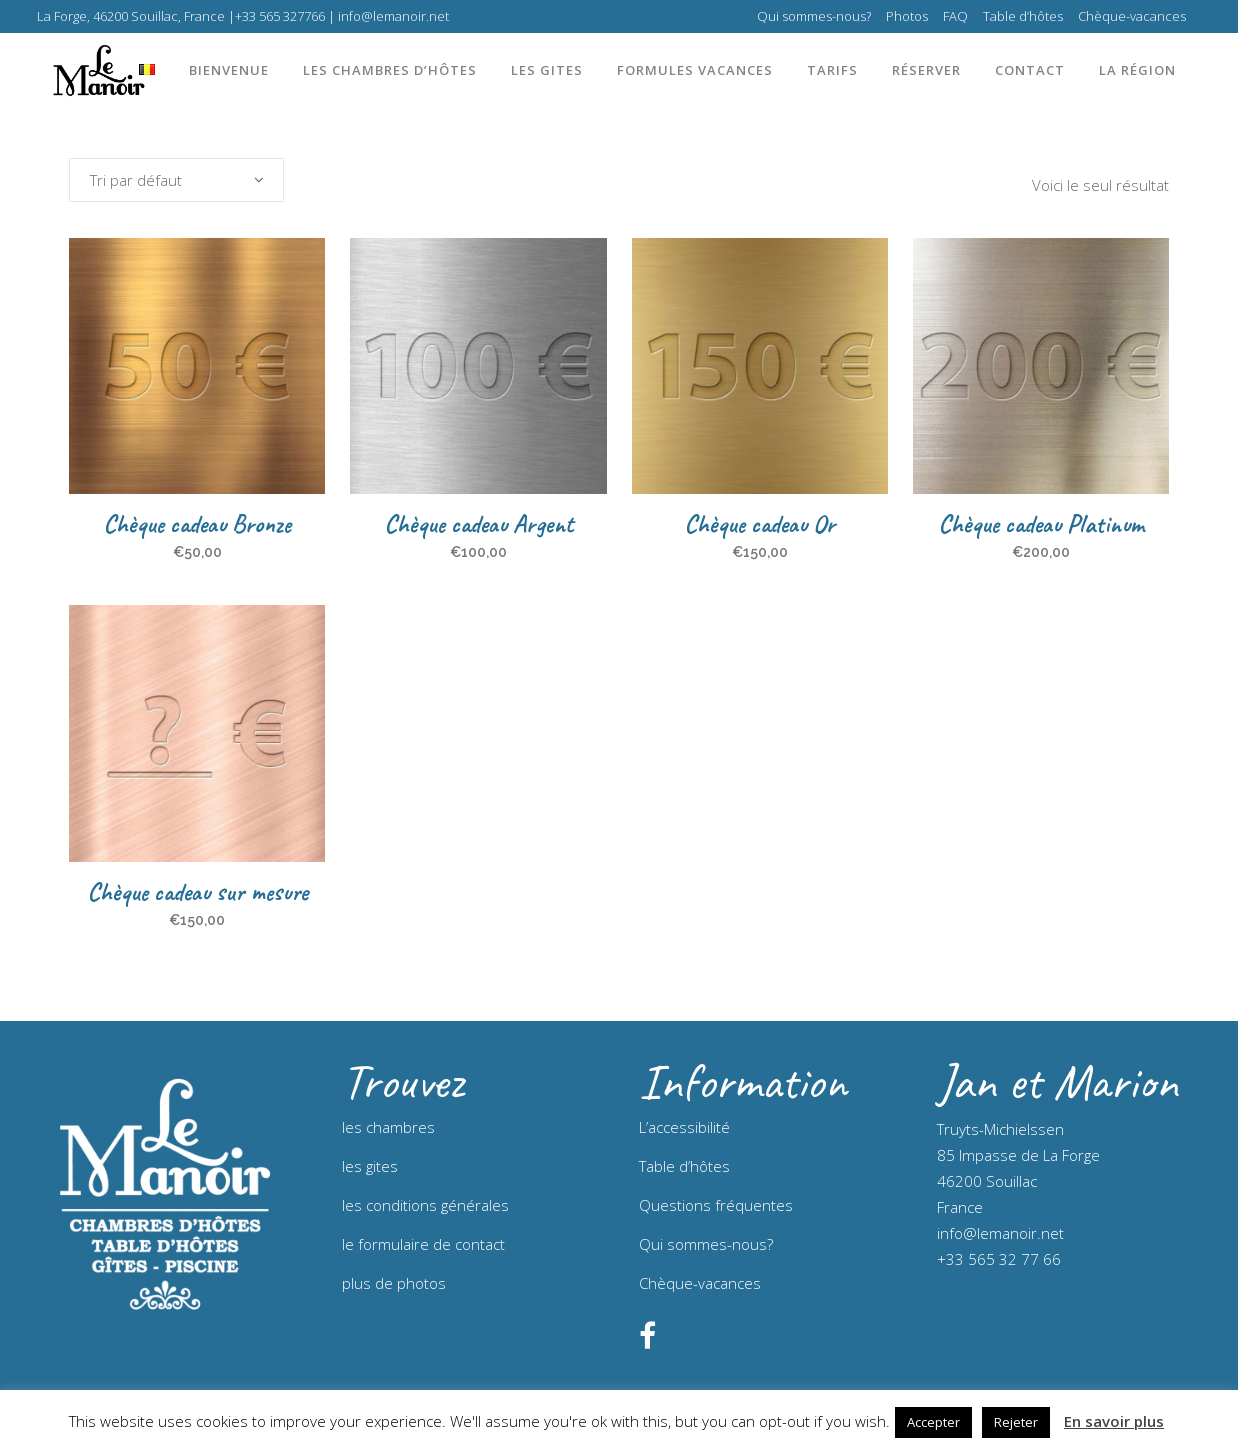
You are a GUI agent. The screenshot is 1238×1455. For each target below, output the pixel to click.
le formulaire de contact (423, 1244)
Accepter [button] (933, 1422)
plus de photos (394, 1283)
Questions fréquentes (716, 1205)
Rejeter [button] (1016, 1422)
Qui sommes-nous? (814, 16)
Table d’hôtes (1023, 16)
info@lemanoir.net (1000, 1233)
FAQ (955, 16)
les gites (370, 1166)
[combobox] (176, 180)
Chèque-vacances (1132, 16)
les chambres (388, 1127)
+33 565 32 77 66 (999, 1259)
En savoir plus (1114, 1421)
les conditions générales (425, 1205)
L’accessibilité (684, 1127)
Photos (907, 16)
